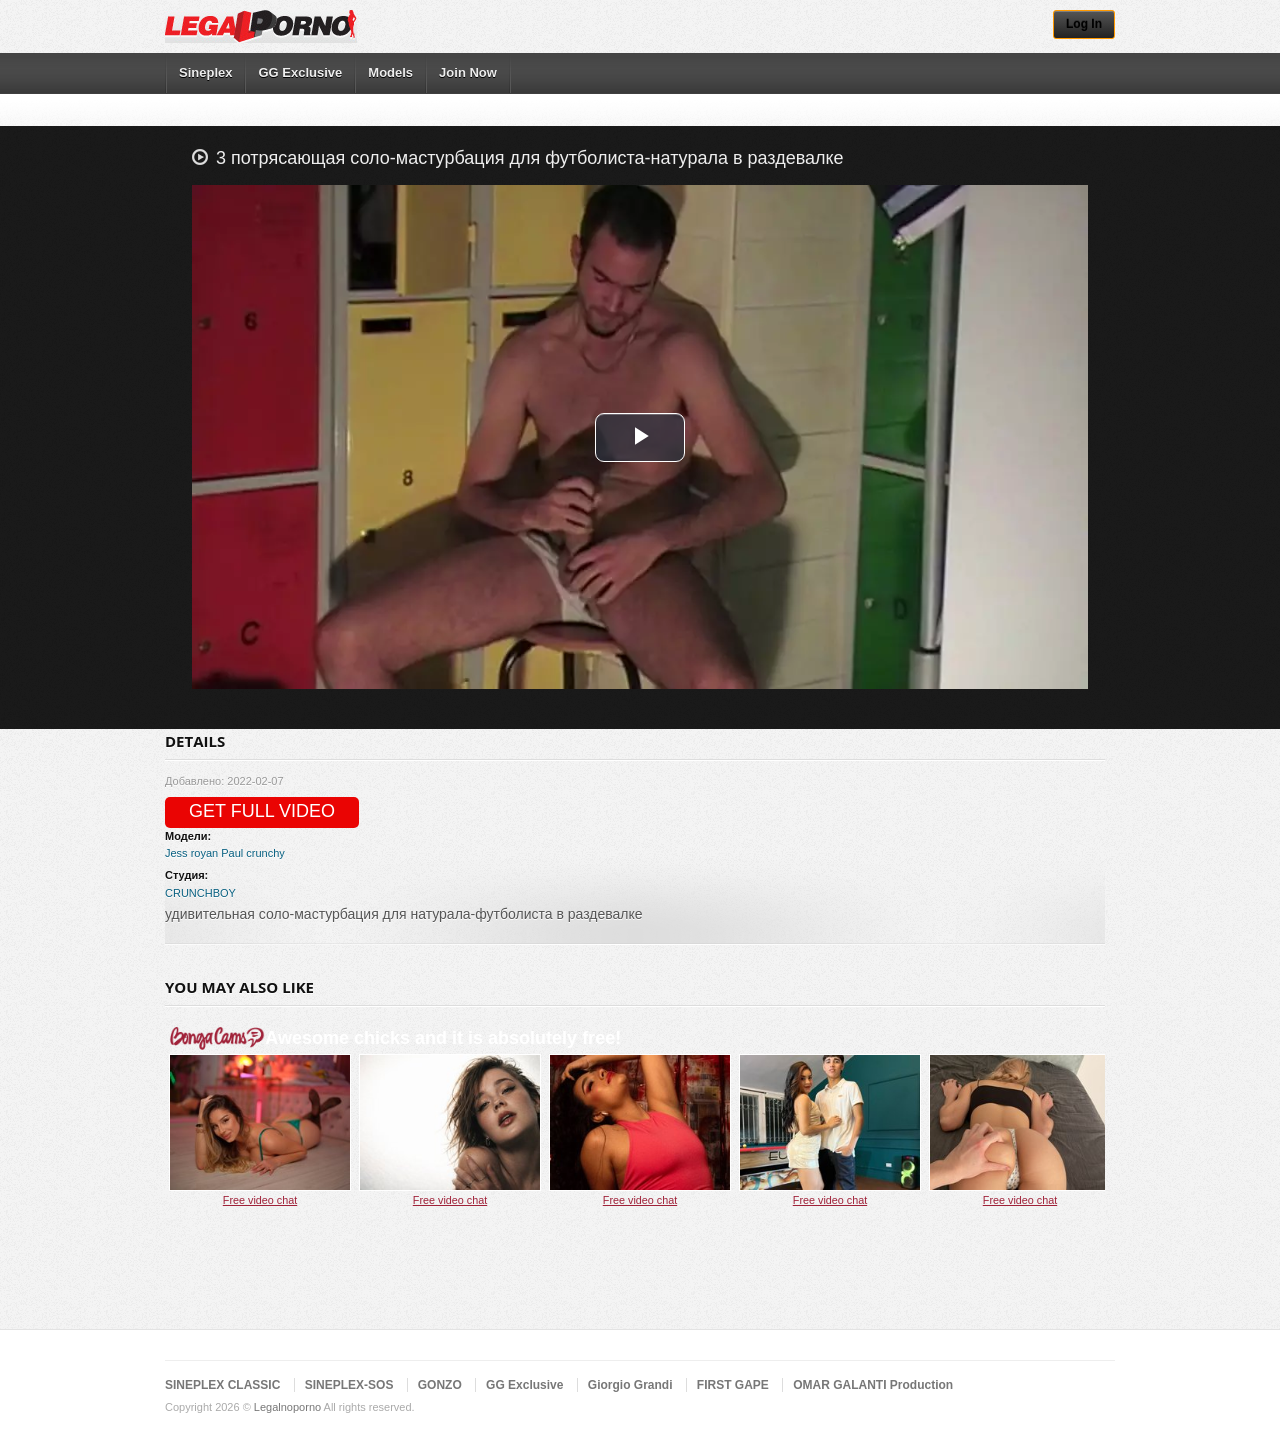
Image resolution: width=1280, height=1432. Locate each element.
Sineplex (205, 72)
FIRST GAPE (733, 1385)
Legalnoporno (287, 1407)
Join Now (468, 72)
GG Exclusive (300, 72)
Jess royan (191, 853)
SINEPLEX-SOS (349, 1385)
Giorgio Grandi (630, 1385)
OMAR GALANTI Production (873, 1385)
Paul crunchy (253, 853)
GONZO (440, 1385)
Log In (1084, 24)
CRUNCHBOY (200, 893)
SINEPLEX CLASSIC (222, 1385)
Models (390, 72)
